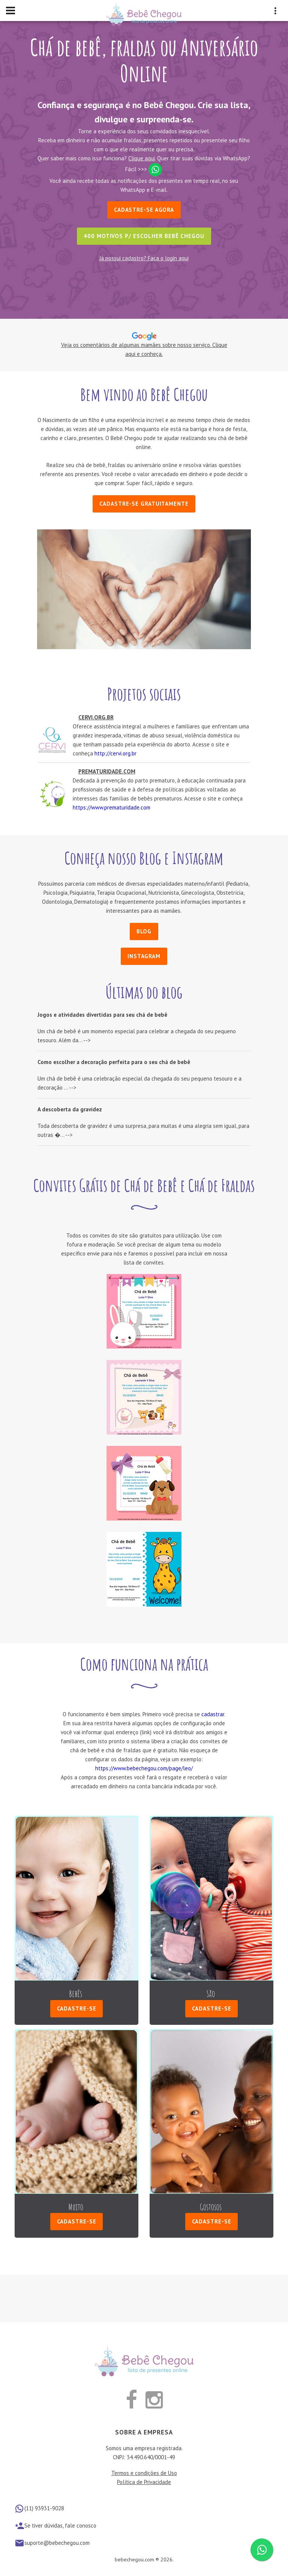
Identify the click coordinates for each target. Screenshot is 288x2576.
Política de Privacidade (144, 2480)
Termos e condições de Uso (144, 2471)
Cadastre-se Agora (144, 209)
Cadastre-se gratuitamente (144, 503)
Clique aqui (141, 158)
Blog (144, 931)
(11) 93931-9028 (44, 2507)
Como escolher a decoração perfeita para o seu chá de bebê (114, 1062)
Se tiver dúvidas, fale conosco (60, 2524)
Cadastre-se (76, 2007)
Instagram (144, 956)
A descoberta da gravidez (70, 1109)
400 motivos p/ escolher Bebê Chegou (144, 236)
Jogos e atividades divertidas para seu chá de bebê (102, 1014)
